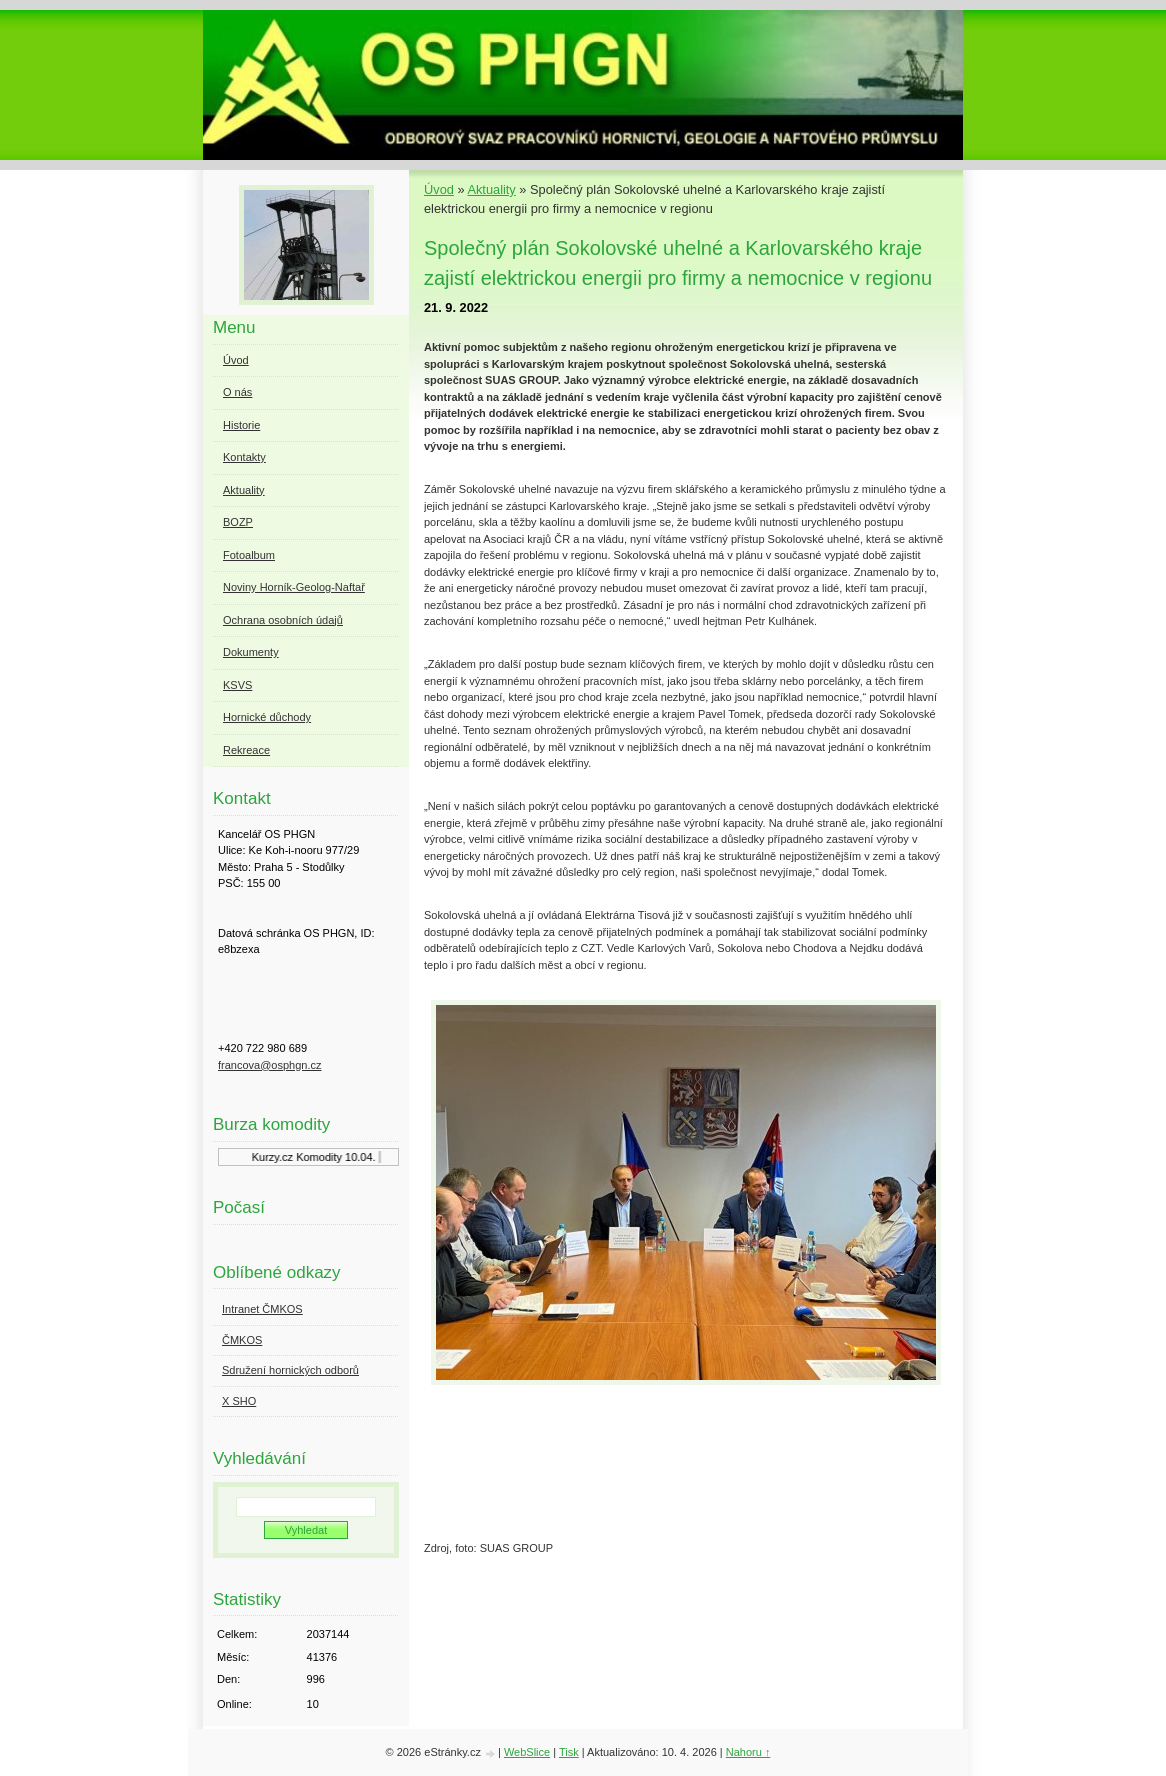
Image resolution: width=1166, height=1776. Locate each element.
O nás (237, 392)
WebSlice (527, 1752)
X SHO (239, 1401)
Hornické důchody (267, 717)
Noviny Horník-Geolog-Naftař (294, 587)
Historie (241, 425)
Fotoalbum (249, 555)
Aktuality (491, 189)
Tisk (569, 1752)
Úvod (439, 189)
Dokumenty (251, 652)
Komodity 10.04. (343, 1157)
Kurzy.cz (280, 1157)
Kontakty (244, 457)
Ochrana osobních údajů (283, 620)
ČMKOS (242, 1340)
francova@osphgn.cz (270, 1065)
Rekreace (246, 750)
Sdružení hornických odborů (290, 1370)
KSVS (237, 685)
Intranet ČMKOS (262, 1309)
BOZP (238, 522)
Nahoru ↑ (748, 1752)
